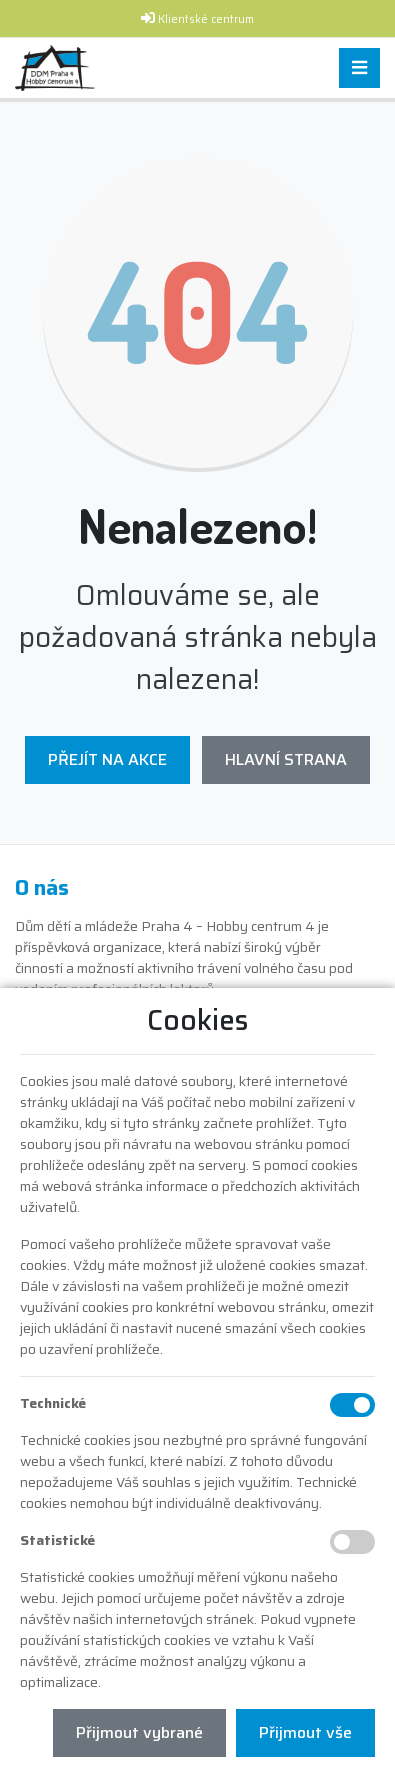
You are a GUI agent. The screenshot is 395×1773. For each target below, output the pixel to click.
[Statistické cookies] (352, 1542)
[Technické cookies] (352, 1405)
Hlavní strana (286, 759)
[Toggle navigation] (359, 68)
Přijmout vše (305, 1732)
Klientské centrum (206, 19)
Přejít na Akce (107, 759)
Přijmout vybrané (139, 1732)
